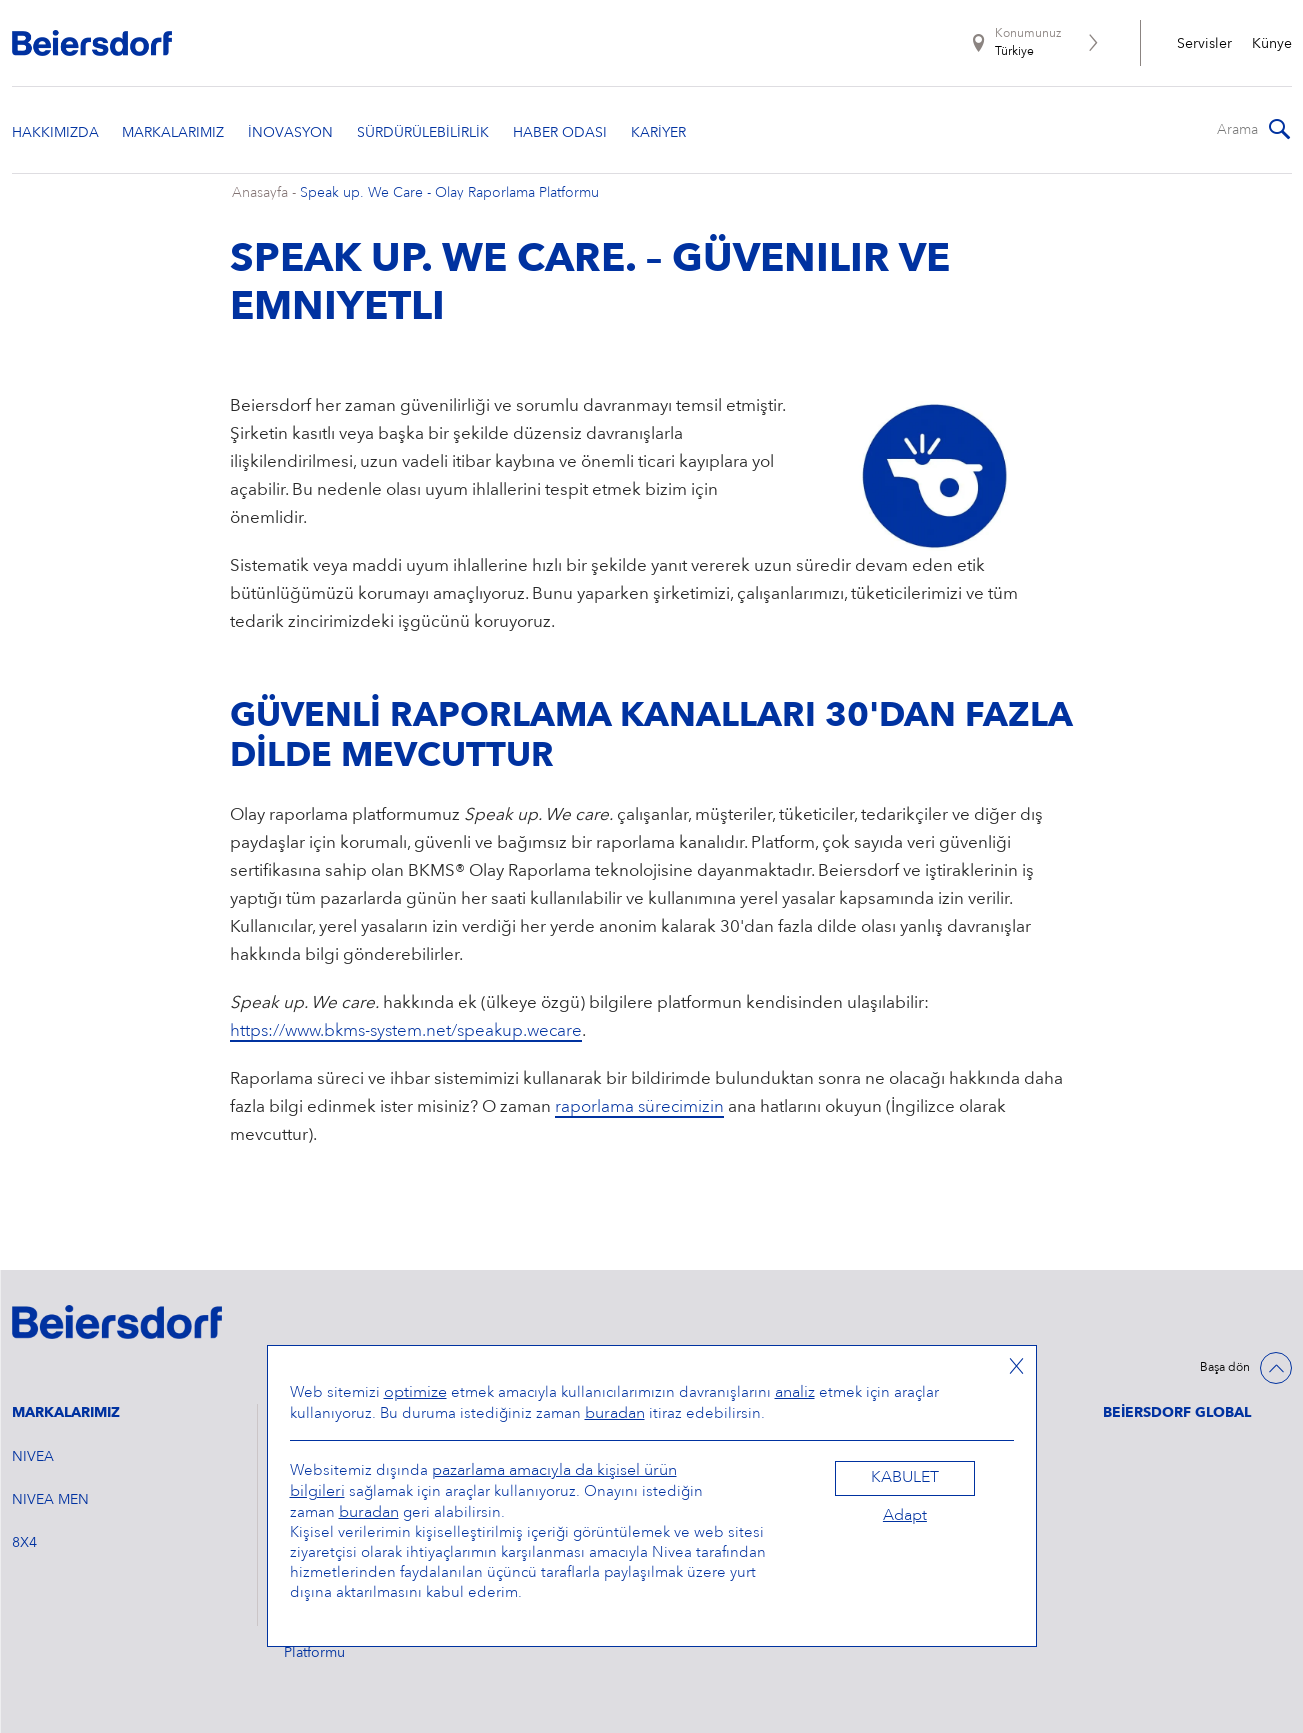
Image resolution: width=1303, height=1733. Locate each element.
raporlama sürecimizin (639, 1107)
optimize (415, 1393)
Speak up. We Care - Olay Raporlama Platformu (449, 193)
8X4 (24, 1543)
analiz (795, 1393)
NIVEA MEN (50, 1500)
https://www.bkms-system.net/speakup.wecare (406, 1031)
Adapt (905, 1516)
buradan (615, 1414)
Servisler (1204, 44)
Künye (1272, 44)
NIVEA (33, 1457)
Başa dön (1225, 1368)
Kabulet (905, 1478)
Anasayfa (260, 193)
